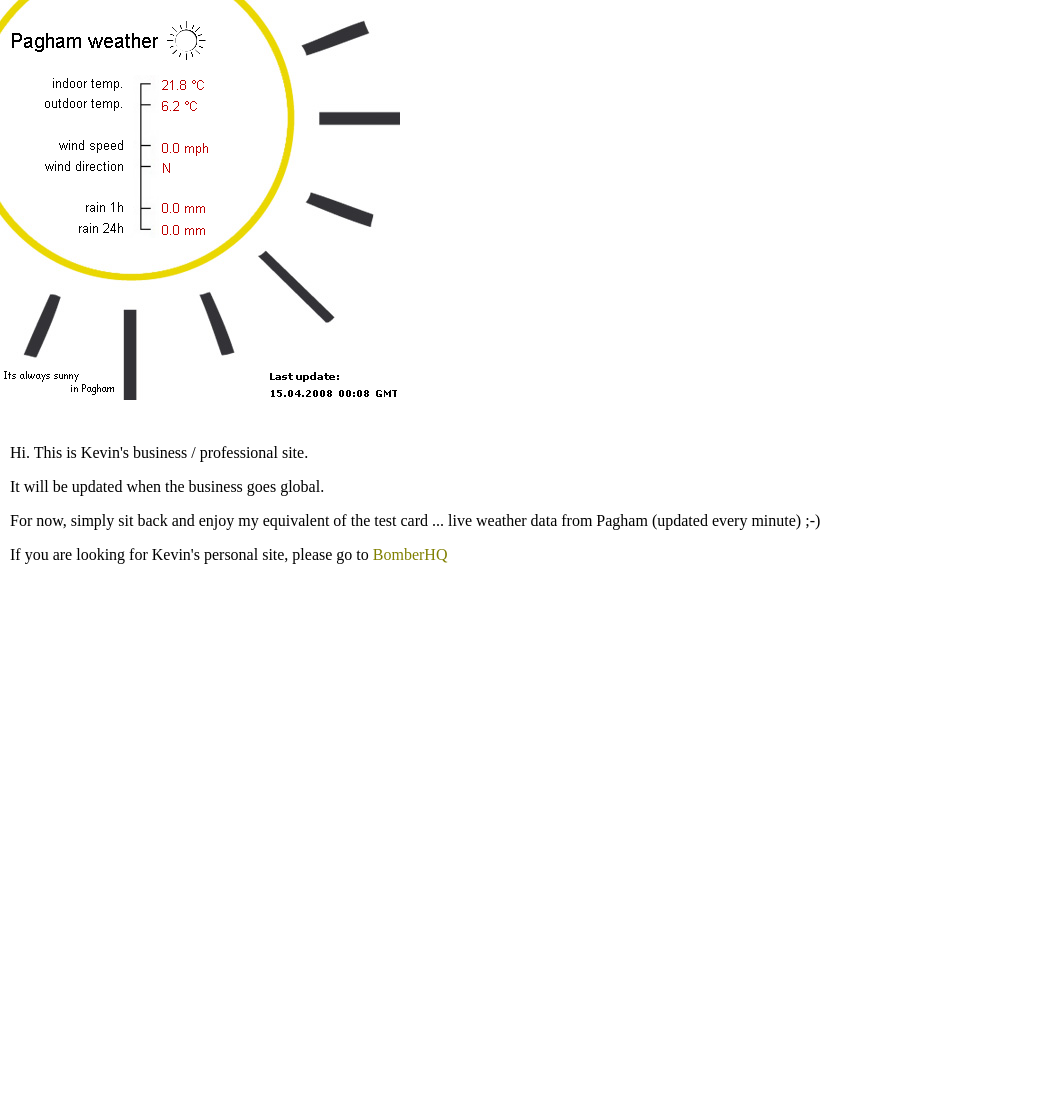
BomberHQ (410, 554)
